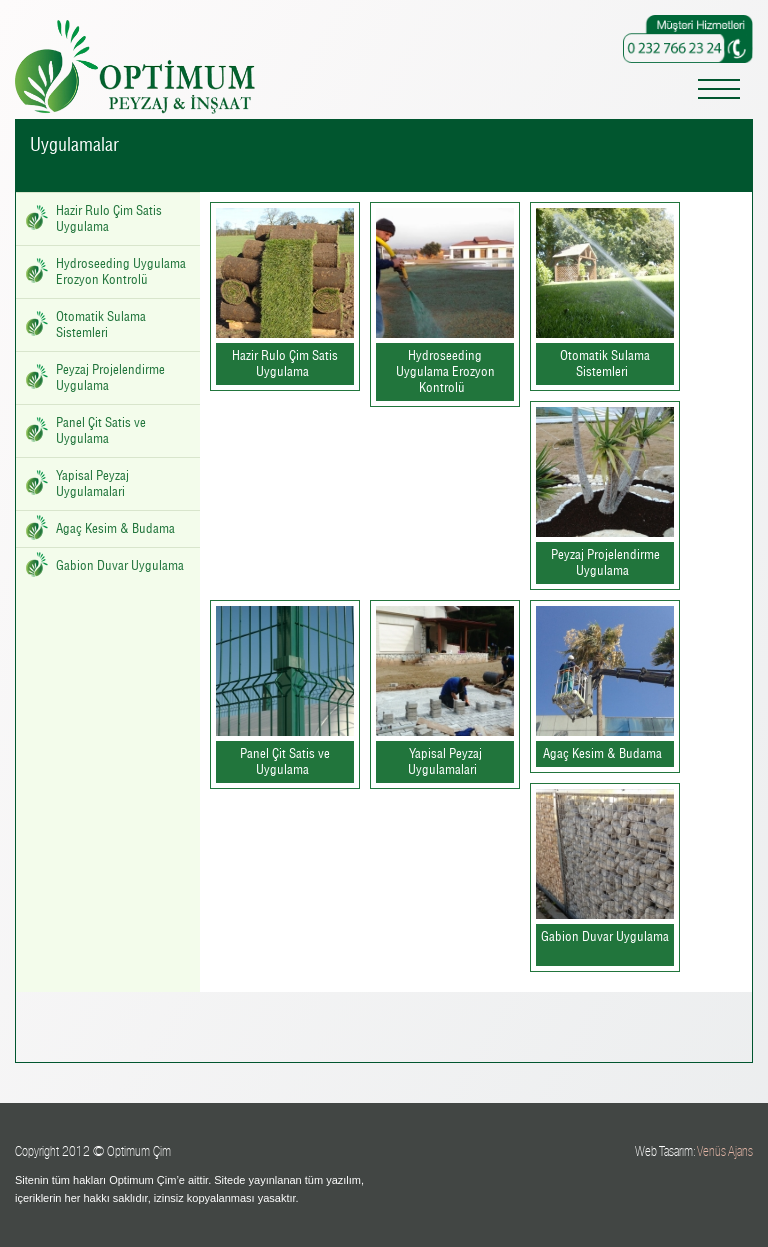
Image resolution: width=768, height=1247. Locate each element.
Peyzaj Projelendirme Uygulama (110, 378)
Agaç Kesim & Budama (115, 529)
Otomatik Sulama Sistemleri (101, 325)
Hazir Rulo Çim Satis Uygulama (109, 219)
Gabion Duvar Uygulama (120, 566)
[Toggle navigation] (719, 92)
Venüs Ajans (725, 1151)
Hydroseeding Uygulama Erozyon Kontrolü (121, 272)
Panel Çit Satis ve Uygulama (101, 431)
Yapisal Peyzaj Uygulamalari (92, 484)
